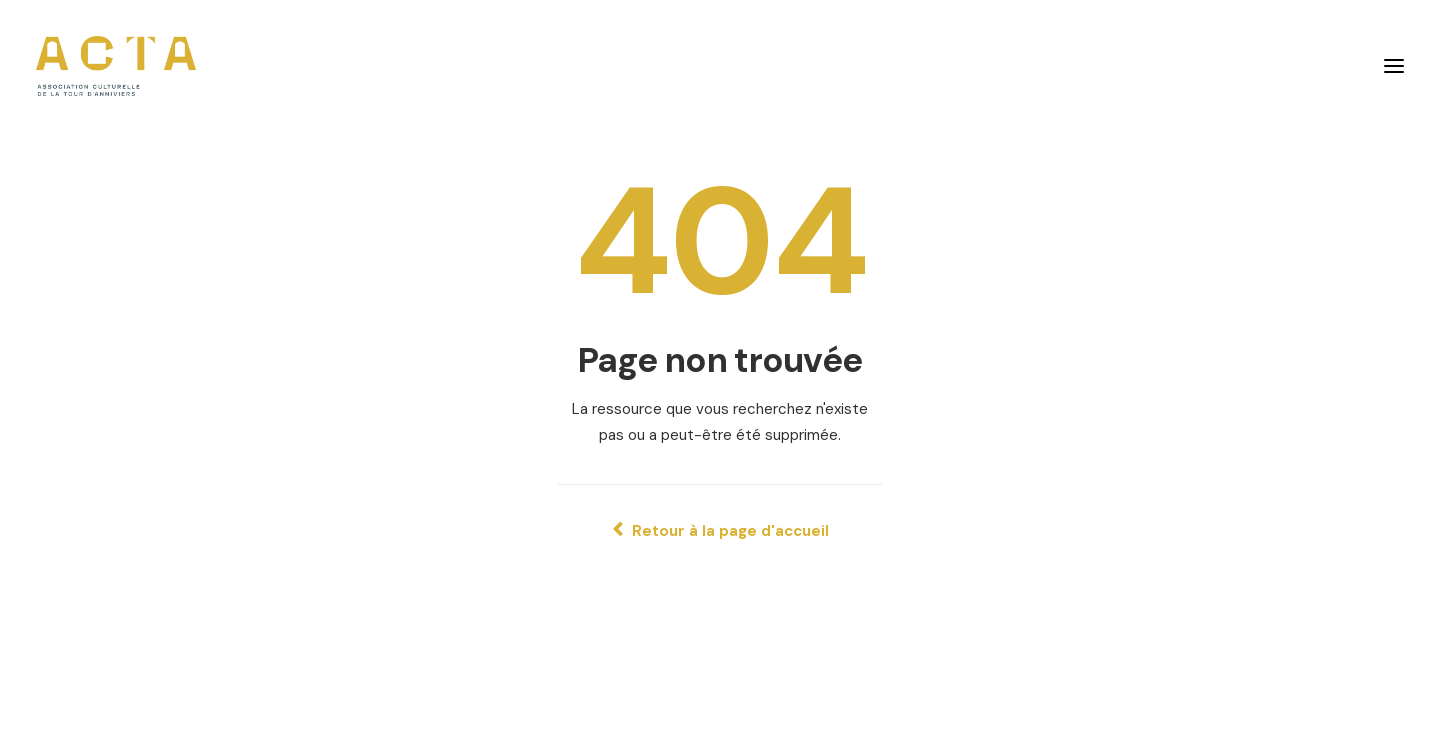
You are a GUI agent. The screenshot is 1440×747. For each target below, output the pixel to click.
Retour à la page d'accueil (720, 531)
